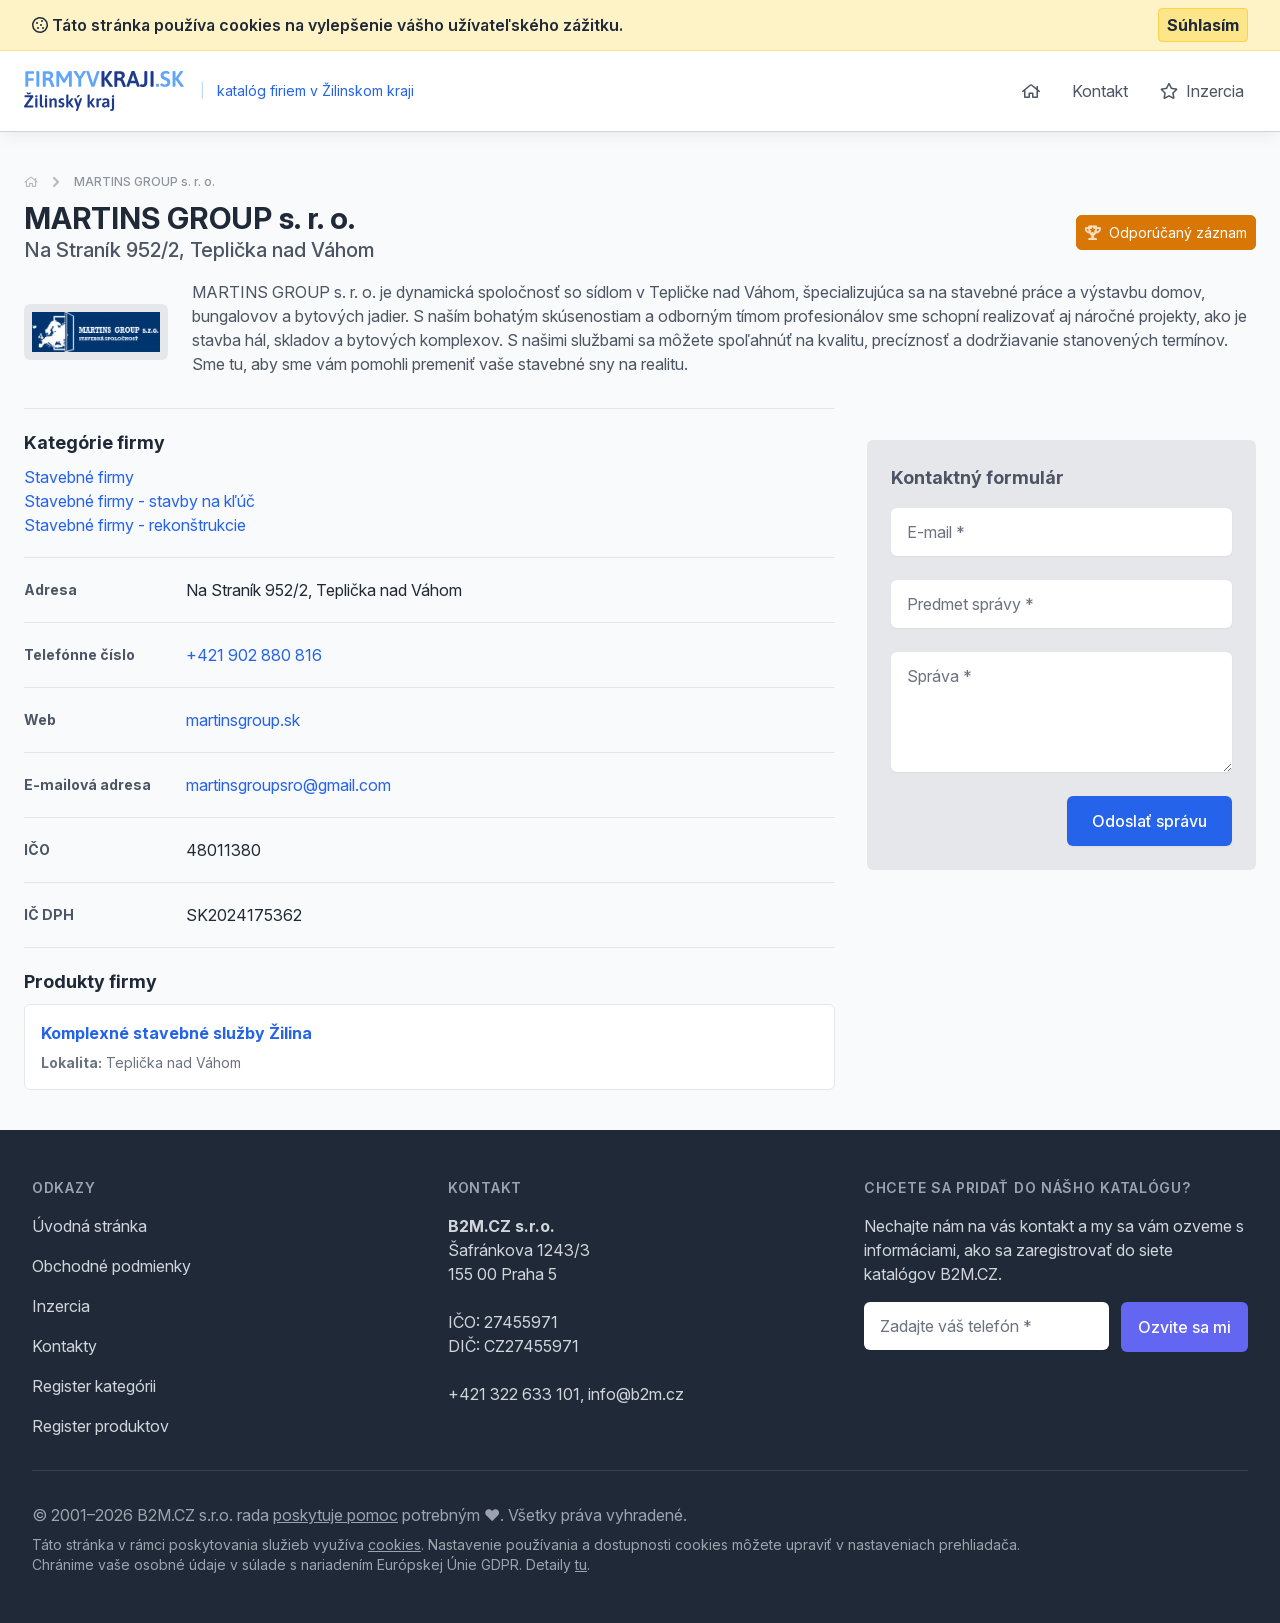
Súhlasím (1203, 25)
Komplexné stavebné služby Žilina (176, 1033)
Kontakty (64, 1346)
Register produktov (100, 1426)
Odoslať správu (1149, 821)
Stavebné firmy (79, 477)
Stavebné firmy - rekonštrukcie (135, 525)
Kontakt (1100, 91)
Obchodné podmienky (111, 1266)
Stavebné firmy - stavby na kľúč (139, 501)
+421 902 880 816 (254, 655)
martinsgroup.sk (243, 720)
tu (581, 1564)
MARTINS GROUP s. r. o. (144, 181)
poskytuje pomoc (335, 1515)
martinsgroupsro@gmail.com (288, 785)
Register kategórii (94, 1386)
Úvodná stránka (89, 1226)
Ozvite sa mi (1184, 1327)
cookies (394, 1544)
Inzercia (1202, 91)
